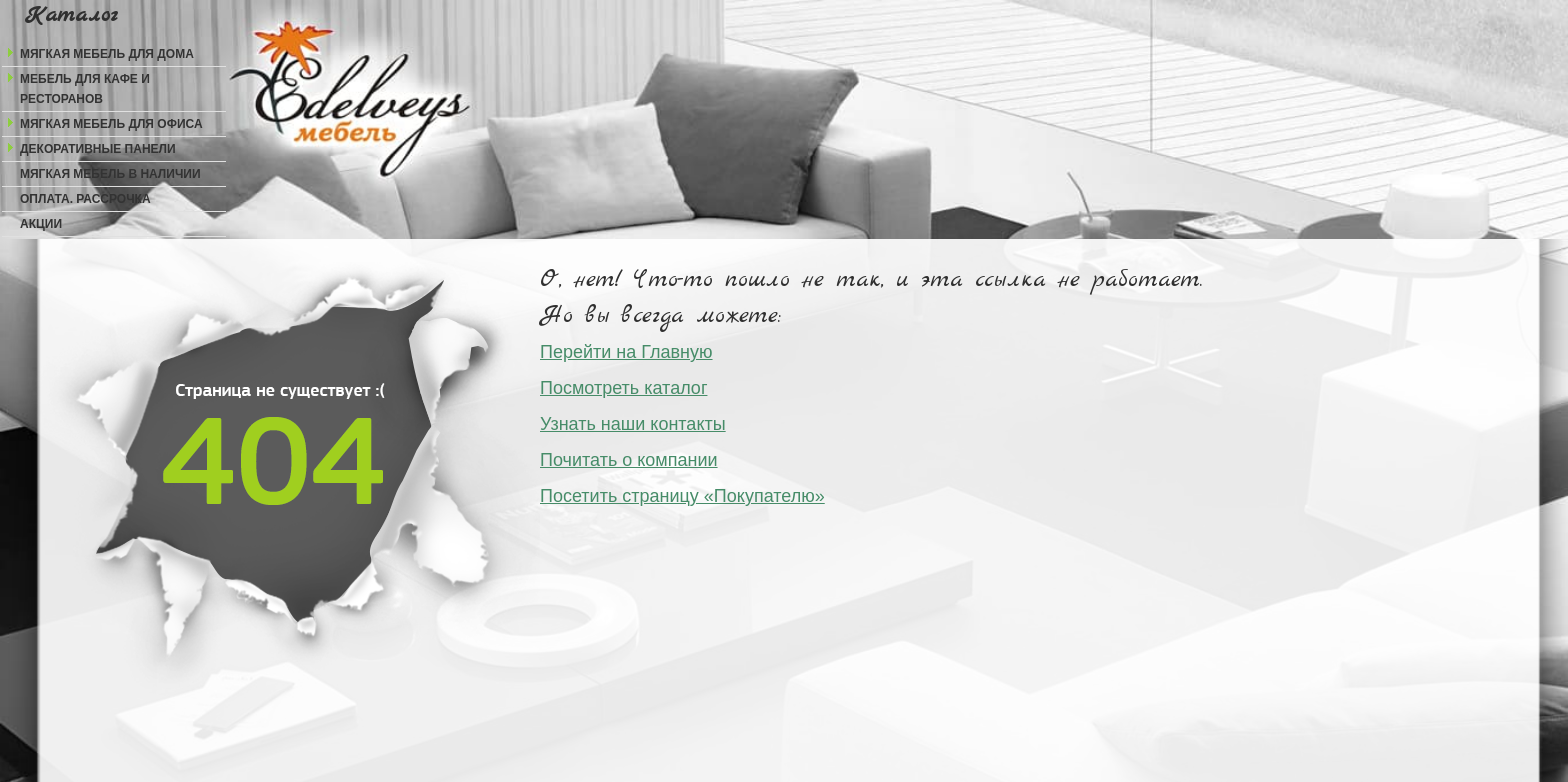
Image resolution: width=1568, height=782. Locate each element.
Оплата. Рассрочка (85, 199)
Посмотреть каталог (623, 388)
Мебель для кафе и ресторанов (85, 89)
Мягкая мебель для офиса (111, 124)
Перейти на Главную (626, 352)
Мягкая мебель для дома (107, 54)
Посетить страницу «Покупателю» (682, 496)
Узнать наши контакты (633, 424)
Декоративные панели (98, 149)
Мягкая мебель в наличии (110, 174)
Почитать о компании (629, 460)
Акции (41, 224)
